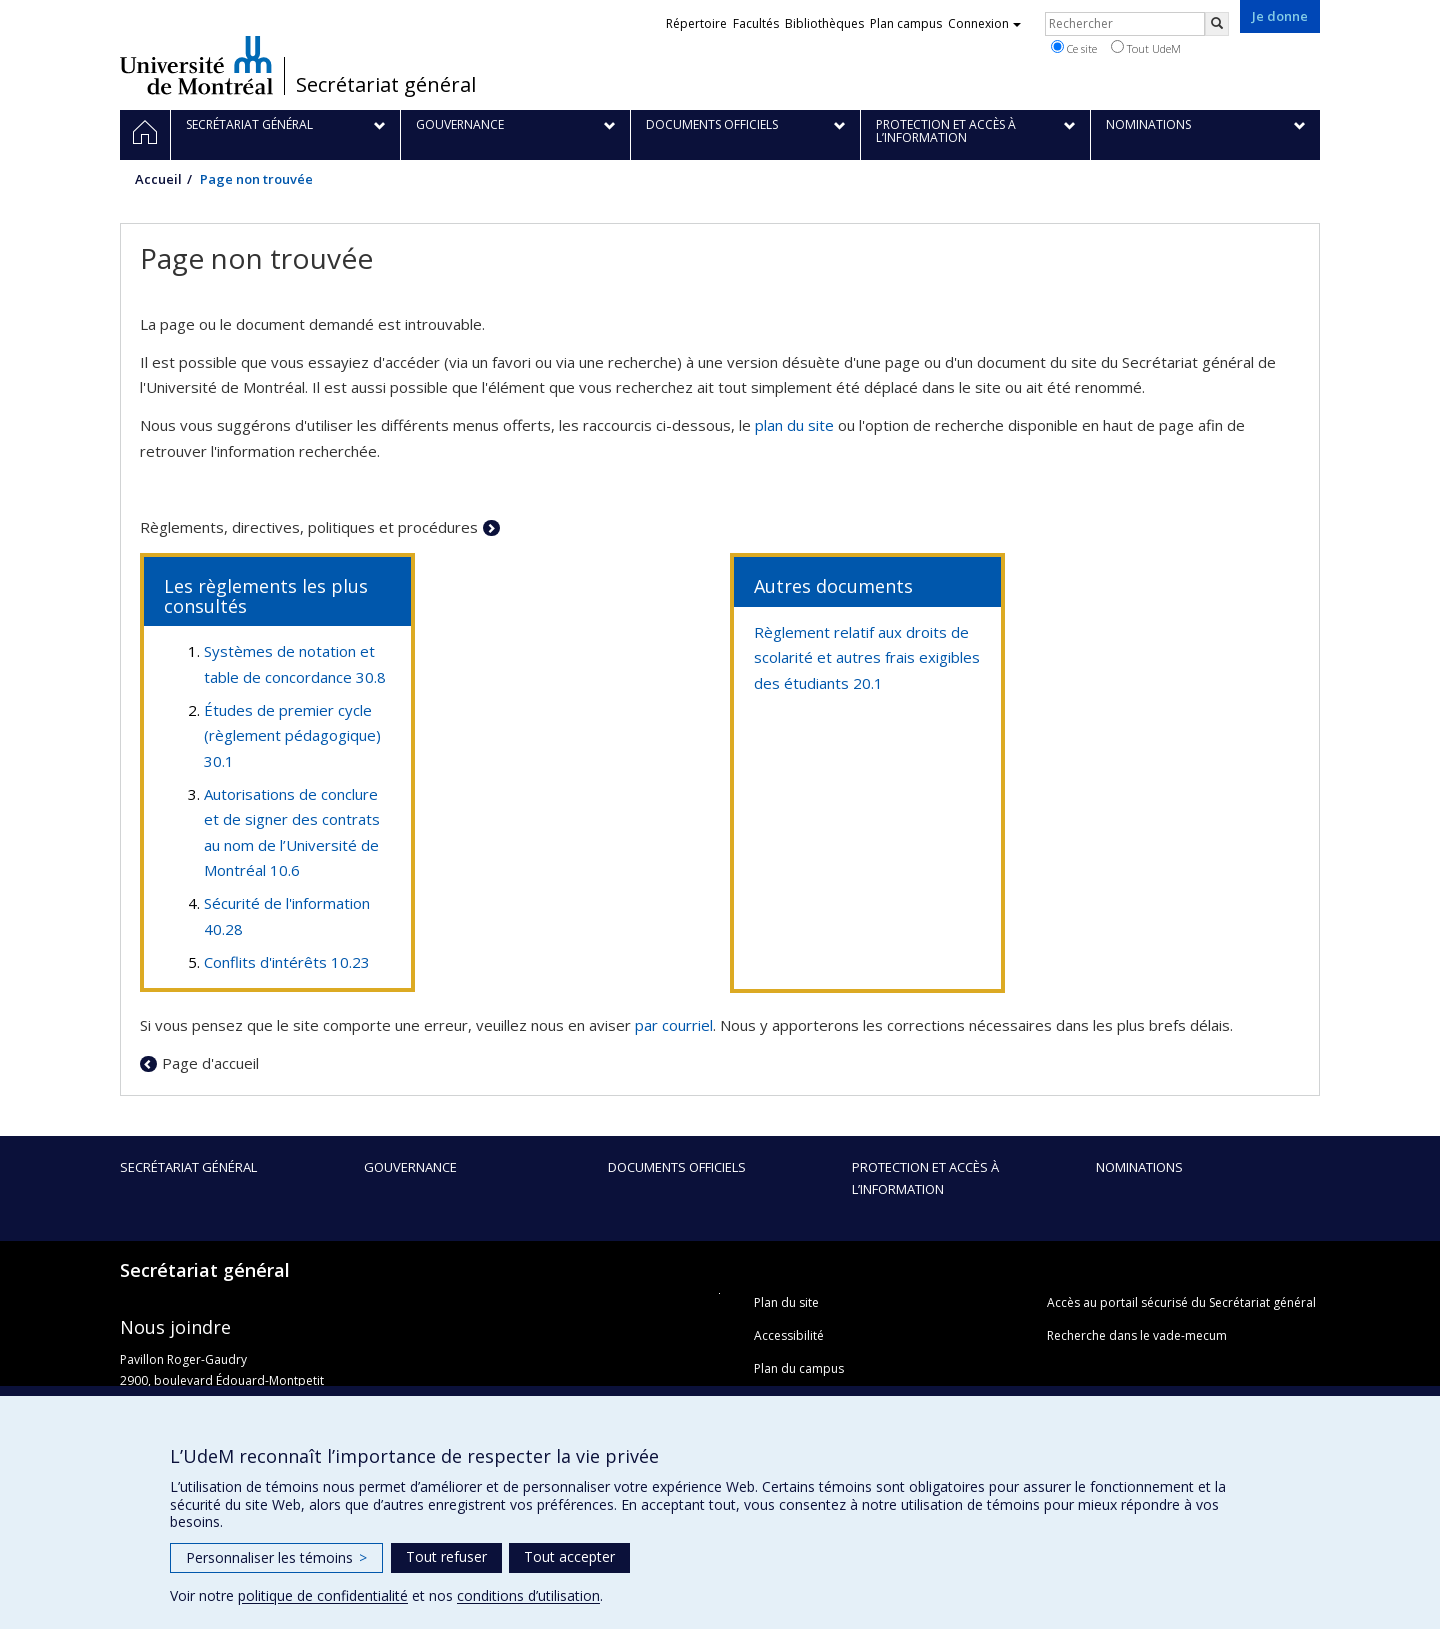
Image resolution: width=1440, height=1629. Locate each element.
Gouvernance (410, 1167)
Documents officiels (677, 1167)
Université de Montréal (196, 65)
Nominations (1139, 1167)
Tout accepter (569, 1556)
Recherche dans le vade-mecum (1137, 1335)
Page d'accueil (210, 1063)
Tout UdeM (1146, 48)
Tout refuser (446, 1556)
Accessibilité (789, 1335)
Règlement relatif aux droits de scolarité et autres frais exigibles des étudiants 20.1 (867, 657)
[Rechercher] (1217, 24)
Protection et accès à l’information (925, 1178)
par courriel (674, 1025)
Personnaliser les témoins (276, 1557)
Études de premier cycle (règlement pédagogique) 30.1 (292, 735)
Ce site (1074, 48)
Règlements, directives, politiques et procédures (309, 527)
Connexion (984, 23)
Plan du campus (799, 1368)
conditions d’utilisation (528, 1595)
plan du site (794, 425)
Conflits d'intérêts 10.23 (287, 962)
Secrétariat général (386, 85)
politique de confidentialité (323, 1595)
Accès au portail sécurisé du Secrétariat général (1181, 1302)
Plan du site (786, 1302)
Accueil (158, 179)
